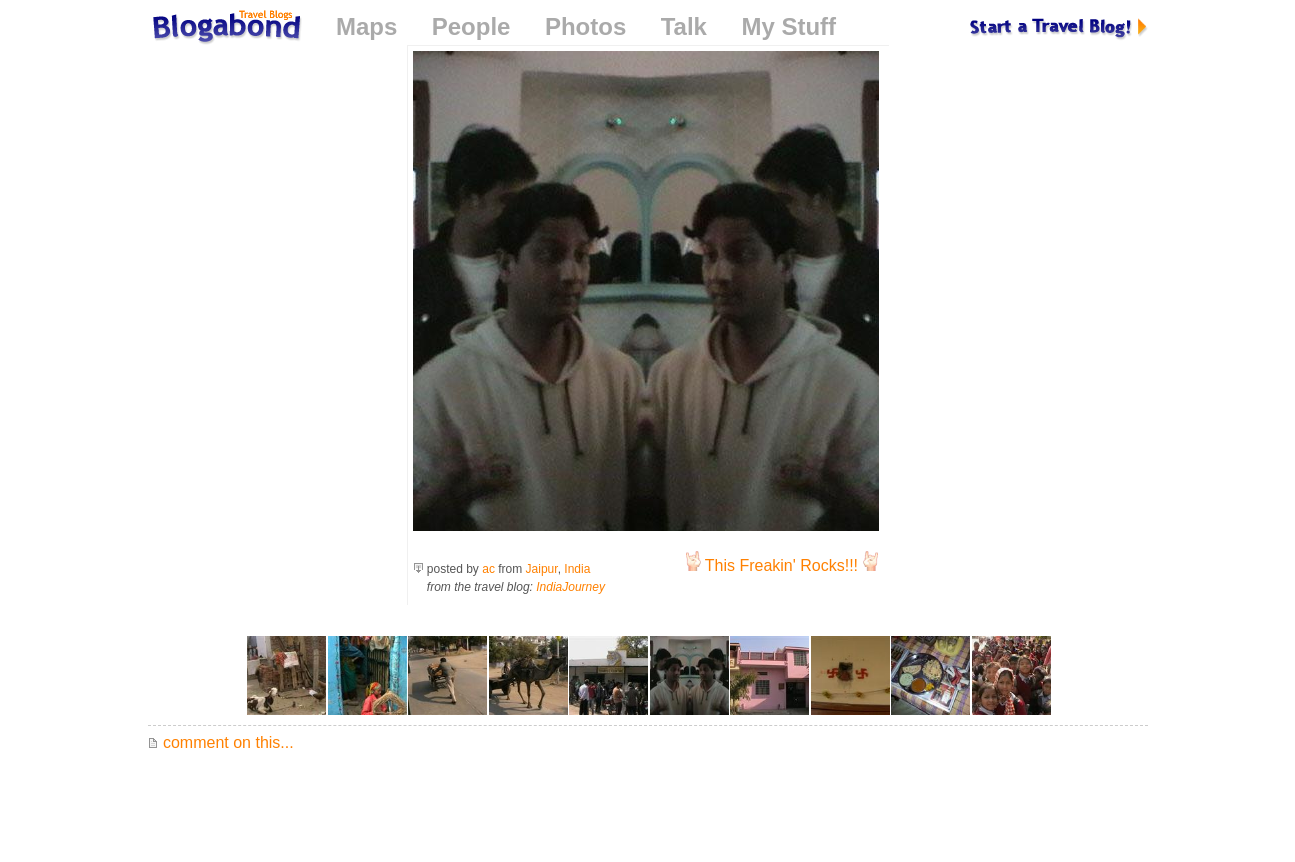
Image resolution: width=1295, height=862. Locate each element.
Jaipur (542, 569)
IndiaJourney (570, 587)
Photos (585, 26)
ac (488, 569)
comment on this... (221, 742)
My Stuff (788, 26)
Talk (684, 26)
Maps (366, 26)
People (471, 26)
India (577, 569)
